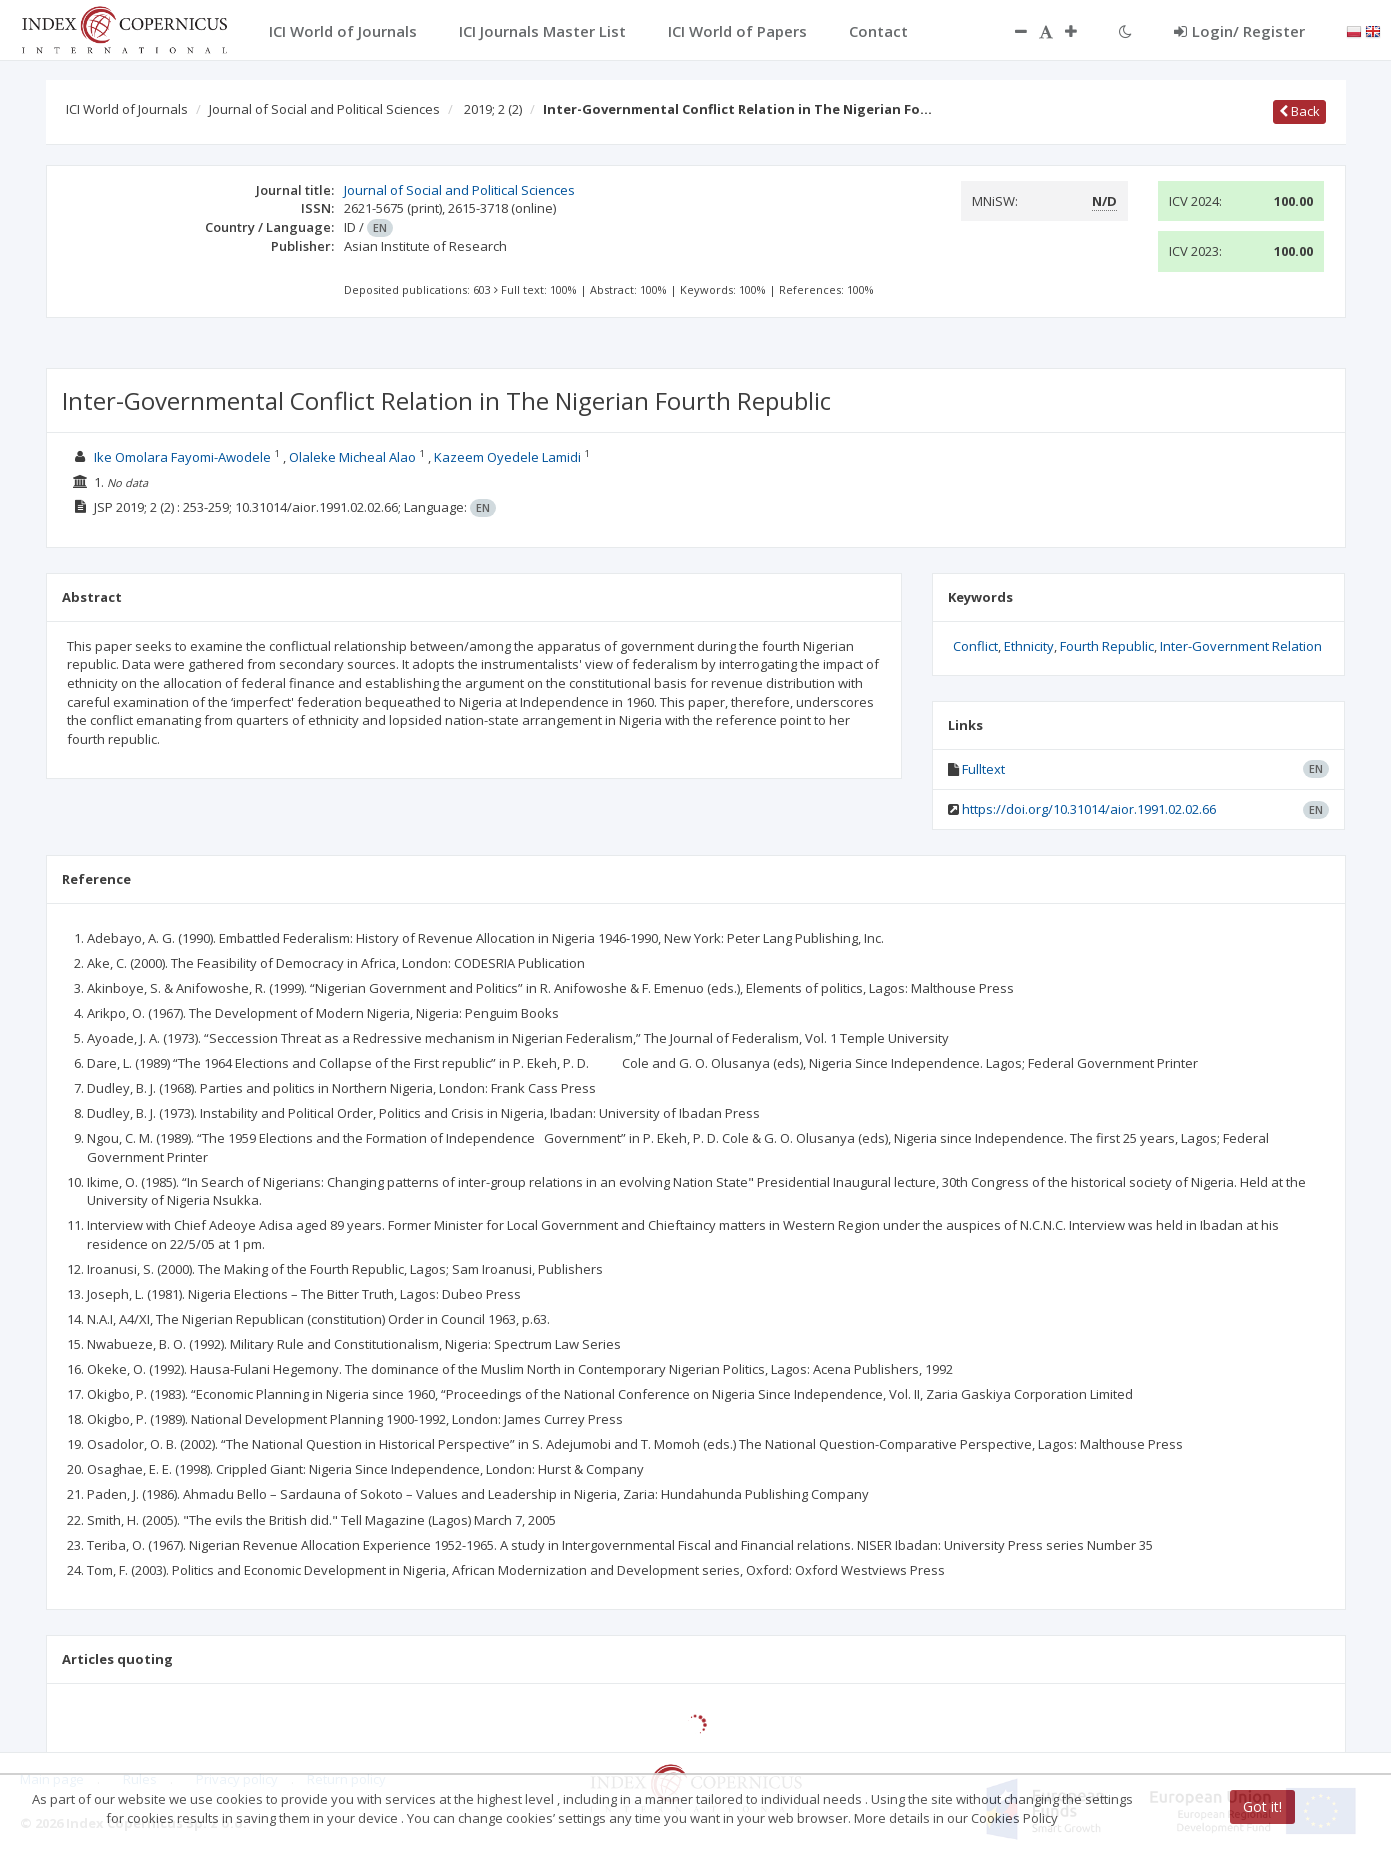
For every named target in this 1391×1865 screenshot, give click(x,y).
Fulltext (983, 769)
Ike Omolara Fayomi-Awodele (182, 457)
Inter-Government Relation (1241, 646)
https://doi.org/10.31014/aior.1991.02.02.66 (1089, 809)
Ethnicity (1029, 646)
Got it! (1262, 1806)
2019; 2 (493, 109)
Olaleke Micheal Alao (352, 457)
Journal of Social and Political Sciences (324, 109)
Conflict (975, 646)
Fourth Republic (1107, 646)
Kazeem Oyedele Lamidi (507, 457)
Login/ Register (1239, 31)
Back (1299, 111)
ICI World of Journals (127, 109)
